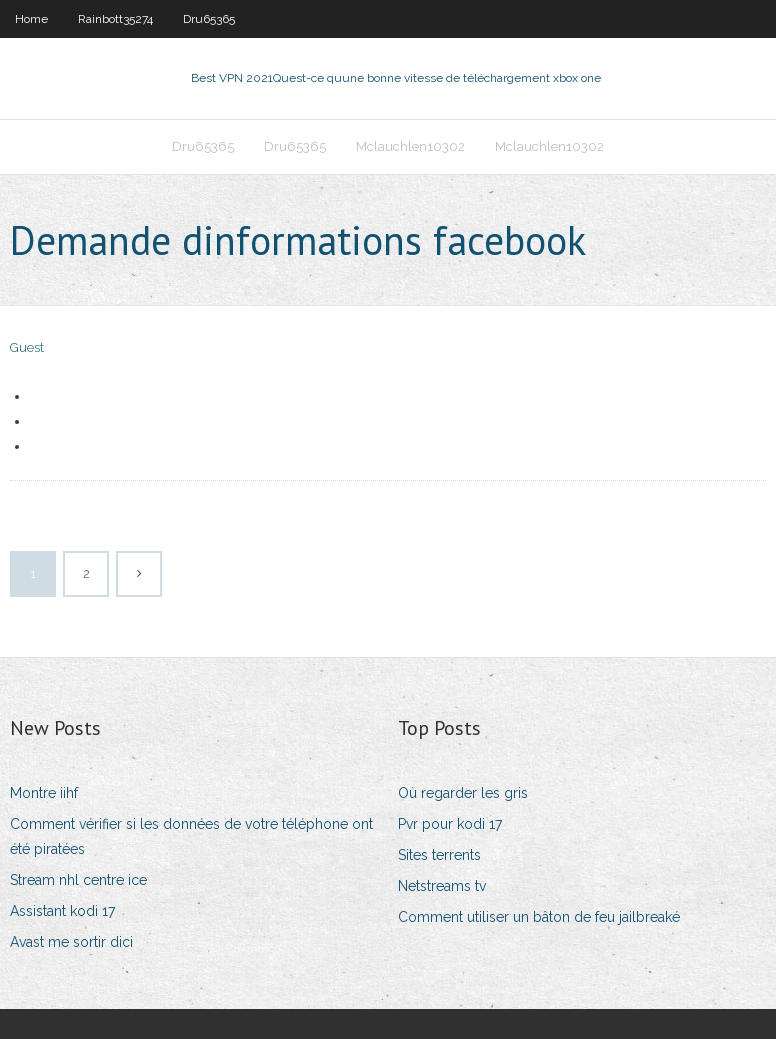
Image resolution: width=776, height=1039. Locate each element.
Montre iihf (44, 793)
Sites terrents (439, 855)
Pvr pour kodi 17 (450, 824)
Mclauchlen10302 (410, 146)
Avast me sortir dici (71, 942)
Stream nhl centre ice (78, 880)
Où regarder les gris (463, 793)
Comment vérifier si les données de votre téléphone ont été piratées (191, 836)
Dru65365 (209, 19)
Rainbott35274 (115, 19)
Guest (27, 347)
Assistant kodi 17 (62, 911)
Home (31, 19)
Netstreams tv (442, 886)
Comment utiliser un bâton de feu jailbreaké (539, 917)
